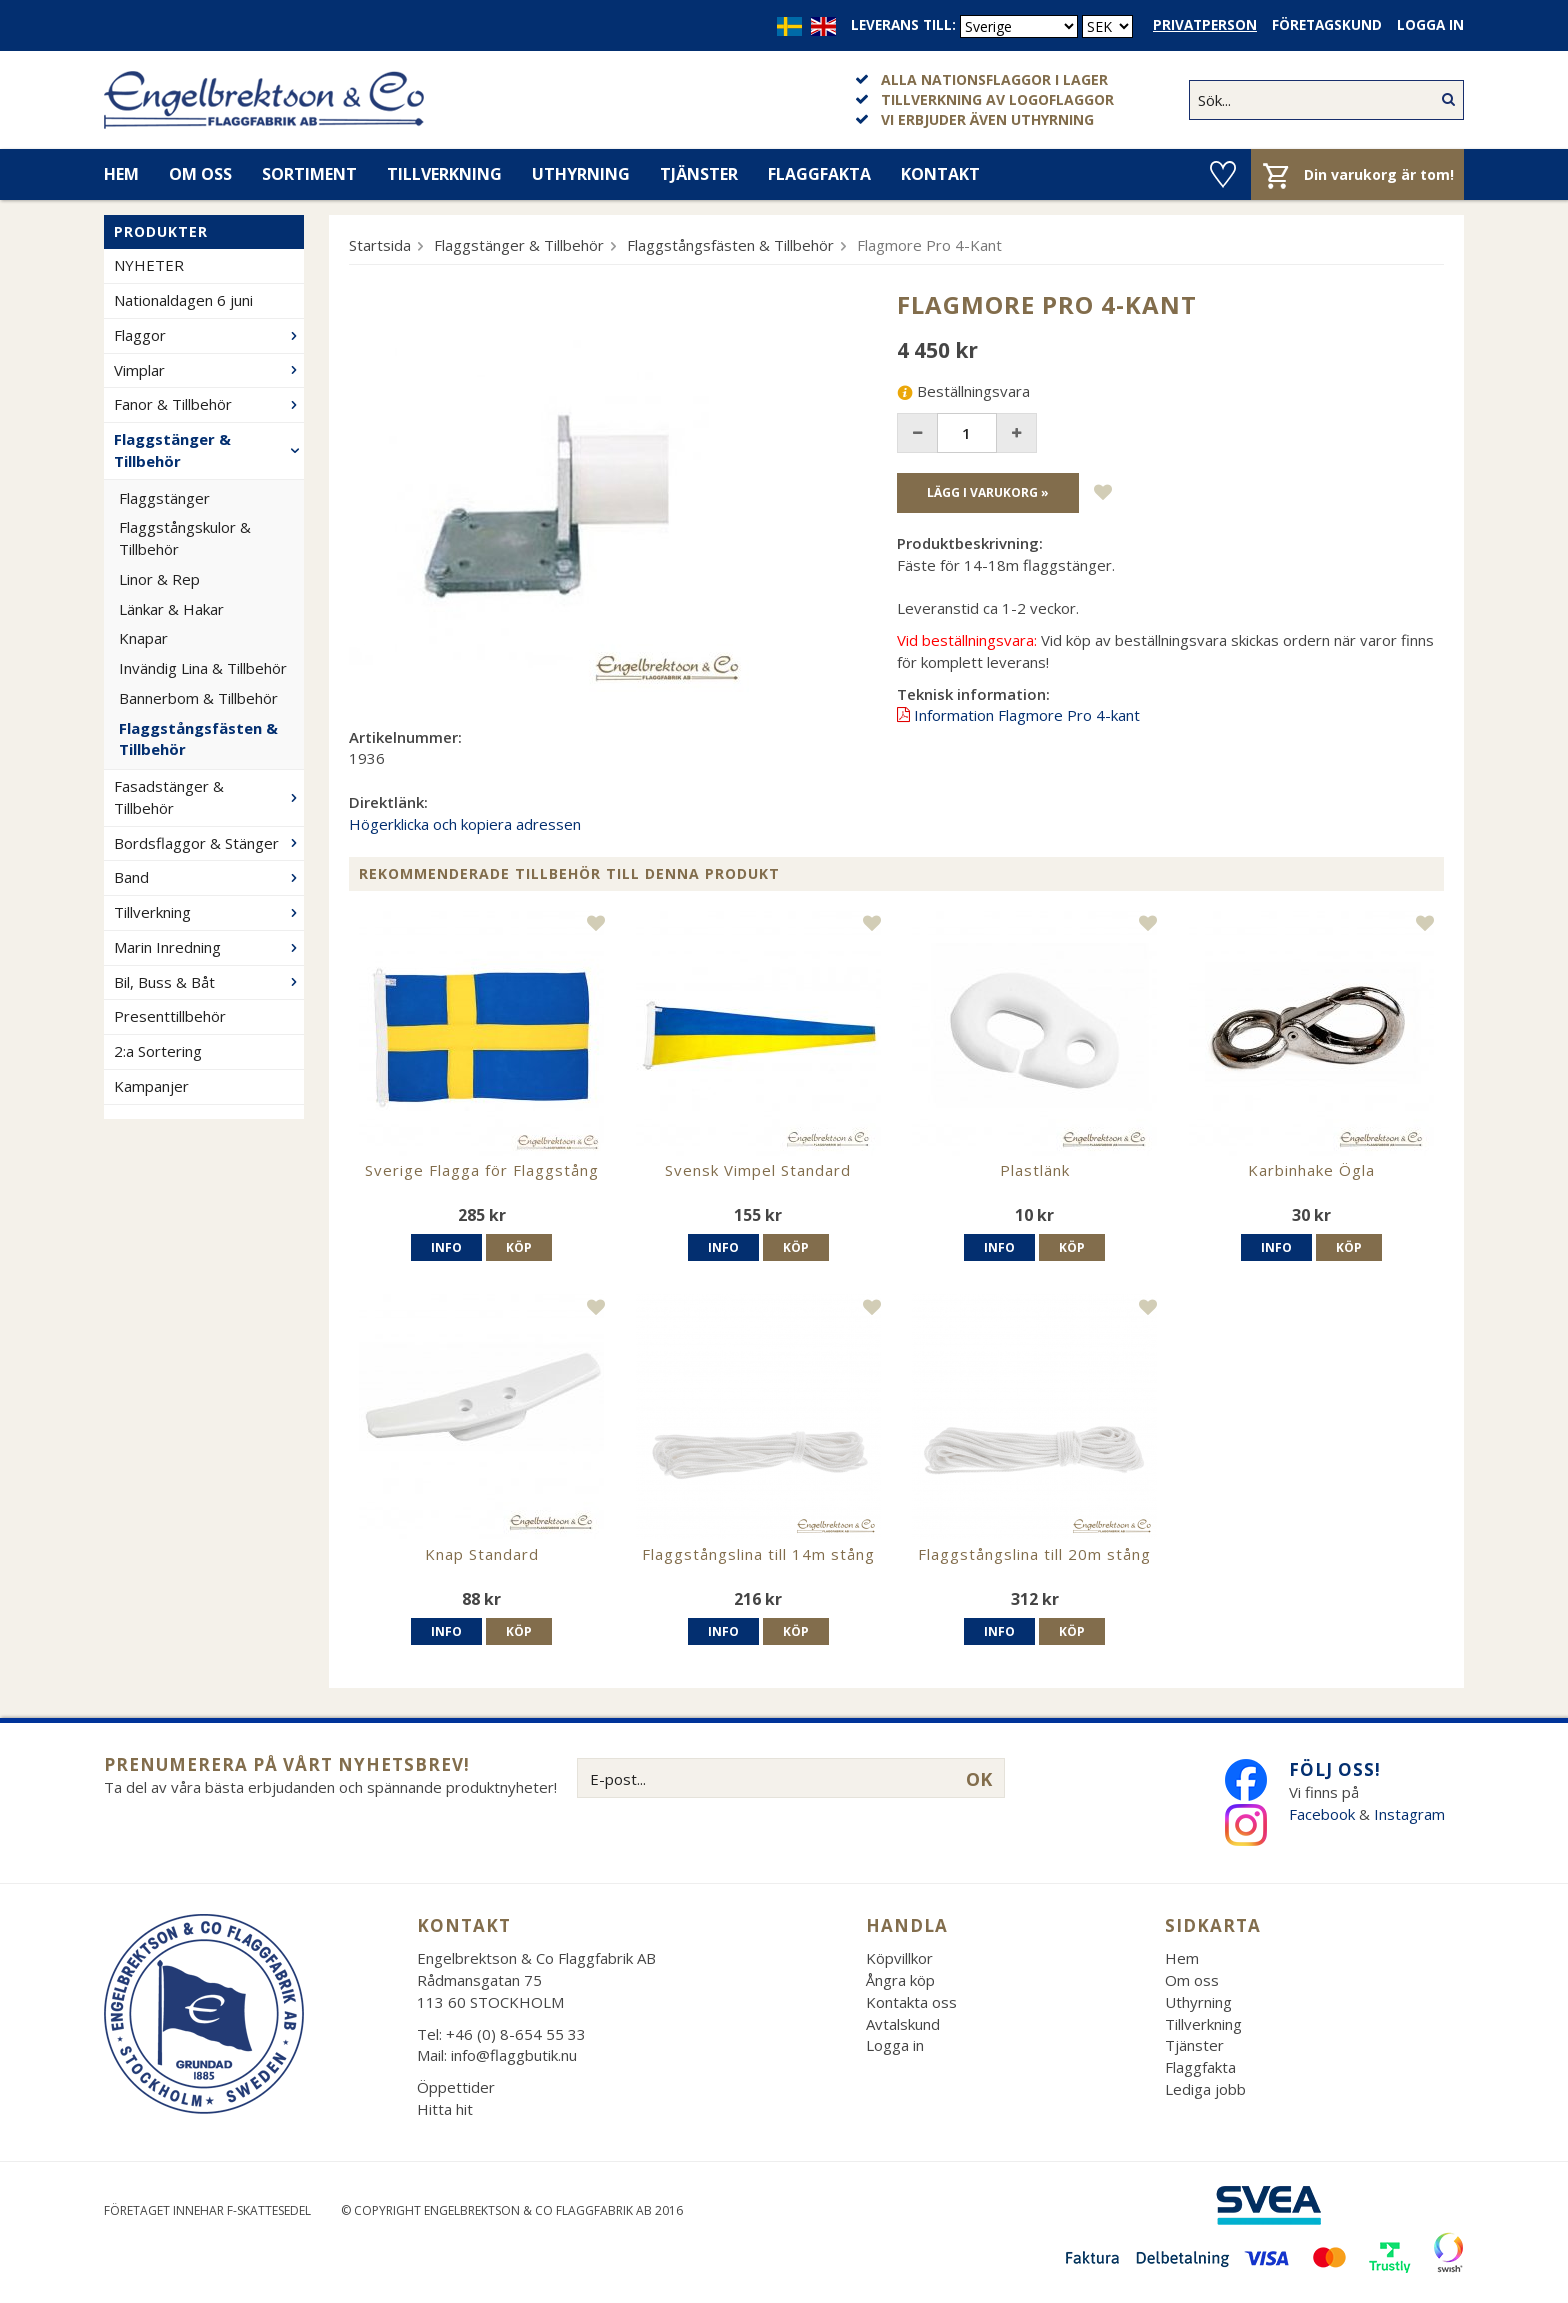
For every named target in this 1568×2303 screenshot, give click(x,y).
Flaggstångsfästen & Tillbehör (198, 739)
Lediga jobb (1205, 2089)
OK (979, 1779)
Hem (121, 174)
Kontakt (940, 174)
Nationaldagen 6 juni (183, 300)
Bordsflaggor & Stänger (209, 843)
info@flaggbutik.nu (514, 2055)
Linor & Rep (159, 579)
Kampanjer (151, 1086)
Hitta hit (445, 2109)
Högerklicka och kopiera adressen (465, 824)
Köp (519, 1247)
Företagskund (1327, 25)
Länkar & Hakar (171, 609)
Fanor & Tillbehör (209, 404)
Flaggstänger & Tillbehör (209, 450)
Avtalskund (903, 2024)
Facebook (1322, 1814)
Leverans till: (903, 25)
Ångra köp (900, 1980)
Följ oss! (1335, 1769)
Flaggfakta (819, 174)
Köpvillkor (899, 1958)
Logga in (1430, 25)
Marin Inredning (209, 947)
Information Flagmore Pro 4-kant (1027, 715)
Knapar (143, 638)
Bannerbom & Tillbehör (198, 698)
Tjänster (699, 174)
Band (209, 877)
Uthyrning (581, 174)
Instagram (1411, 1814)
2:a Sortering (158, 1051)
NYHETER (149, 265)
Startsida (380, 245)
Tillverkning (444, 174)
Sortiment (309, 174)
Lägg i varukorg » (988, 492)
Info (446, 1247)
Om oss (200, 174)
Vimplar (209, 370)
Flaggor (209, 335)
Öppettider (456, 2087)
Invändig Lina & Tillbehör (203, 668)
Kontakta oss (911, 2002)
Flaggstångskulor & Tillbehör (185, 538)
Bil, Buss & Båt (209, 982)
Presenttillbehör (170, 1016)
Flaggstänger (164, 498)
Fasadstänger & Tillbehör (209, 797)
